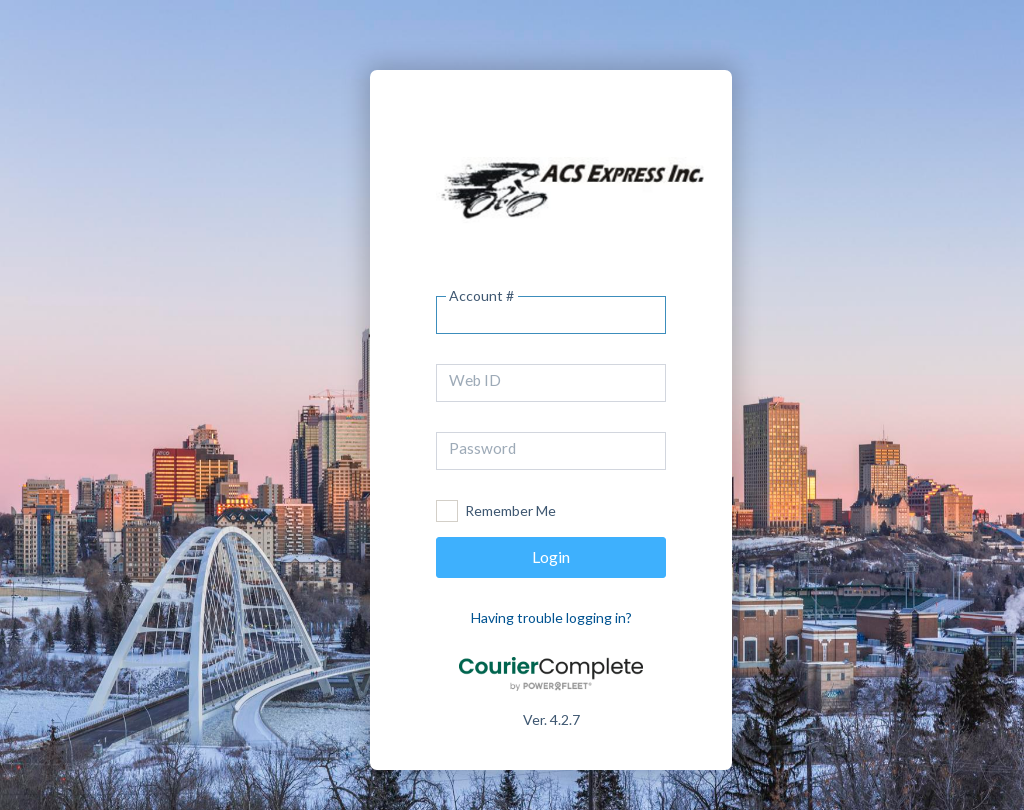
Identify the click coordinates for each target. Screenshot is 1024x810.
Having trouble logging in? (551, 617)
